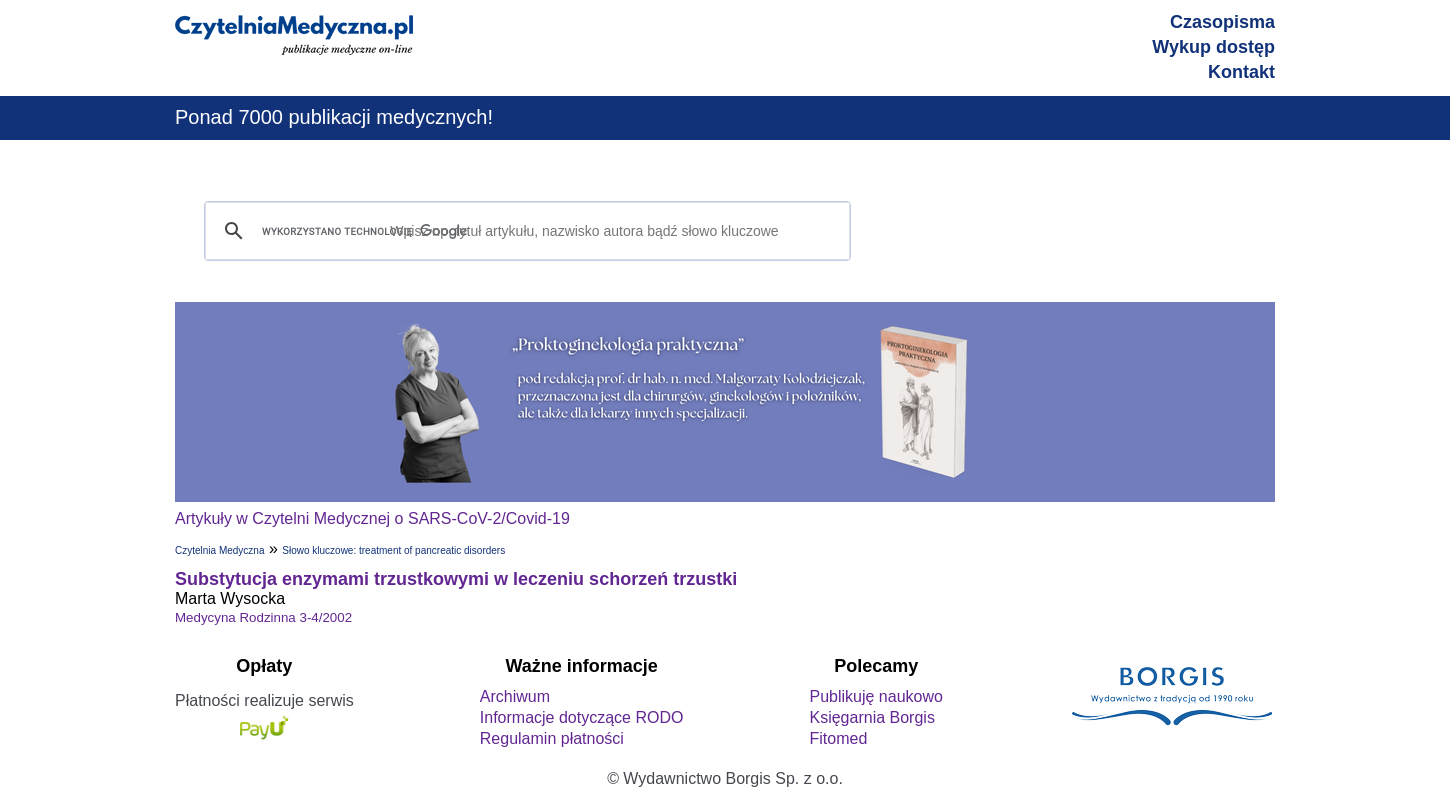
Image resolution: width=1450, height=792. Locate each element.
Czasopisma (1222, 22)
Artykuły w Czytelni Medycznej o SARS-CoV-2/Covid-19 (372, 518)
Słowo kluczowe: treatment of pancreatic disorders (393, 550)
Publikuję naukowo (875, 696)
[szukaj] (524, 231)
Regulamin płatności (552, 738)
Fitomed (838, 738)
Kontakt (1241, 72)
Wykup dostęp (1213, 47)
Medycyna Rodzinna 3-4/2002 (263, 617)
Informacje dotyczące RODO (582, 717)
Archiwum (515, 696)
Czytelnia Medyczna (219, 550)
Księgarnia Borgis (871, 717)
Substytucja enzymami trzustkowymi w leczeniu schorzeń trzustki (456, 579)
